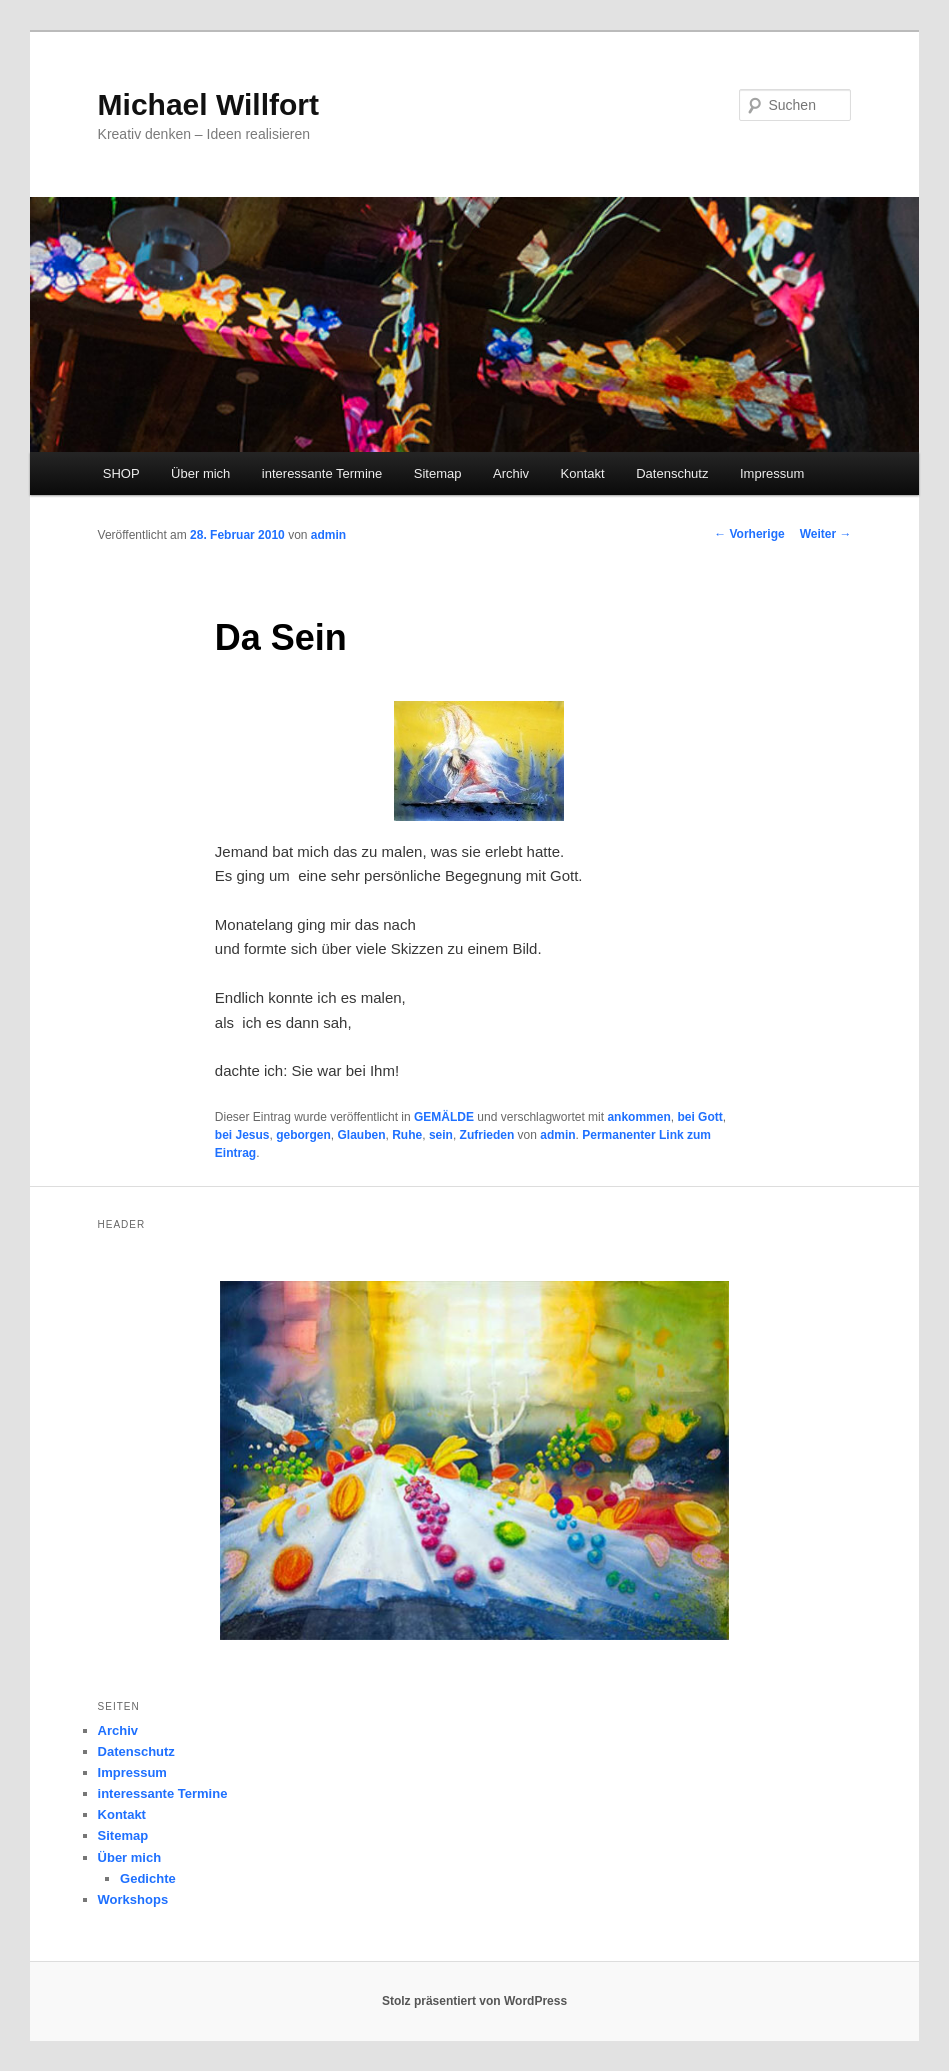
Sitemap (438, 473)
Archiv (511, 473)
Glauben (362, 1135)
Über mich (200, 473)
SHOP (121, 473)
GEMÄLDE (444, 1117)
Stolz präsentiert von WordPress (474, 2001)
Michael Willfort (208, 104)
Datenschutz (672, 473)
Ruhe (407, 1135)
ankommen (638, 1117)
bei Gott (699, 1117)
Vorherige (749, 534)
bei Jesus (242, 1135)
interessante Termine (322, 473)
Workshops (133, 1899)
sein (441, 1135)
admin (328, 535)
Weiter (826, 534)
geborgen (303, 1135)
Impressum (772, 473)
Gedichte (148, 1878)
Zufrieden (487, 1135)
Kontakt (583, 473)
